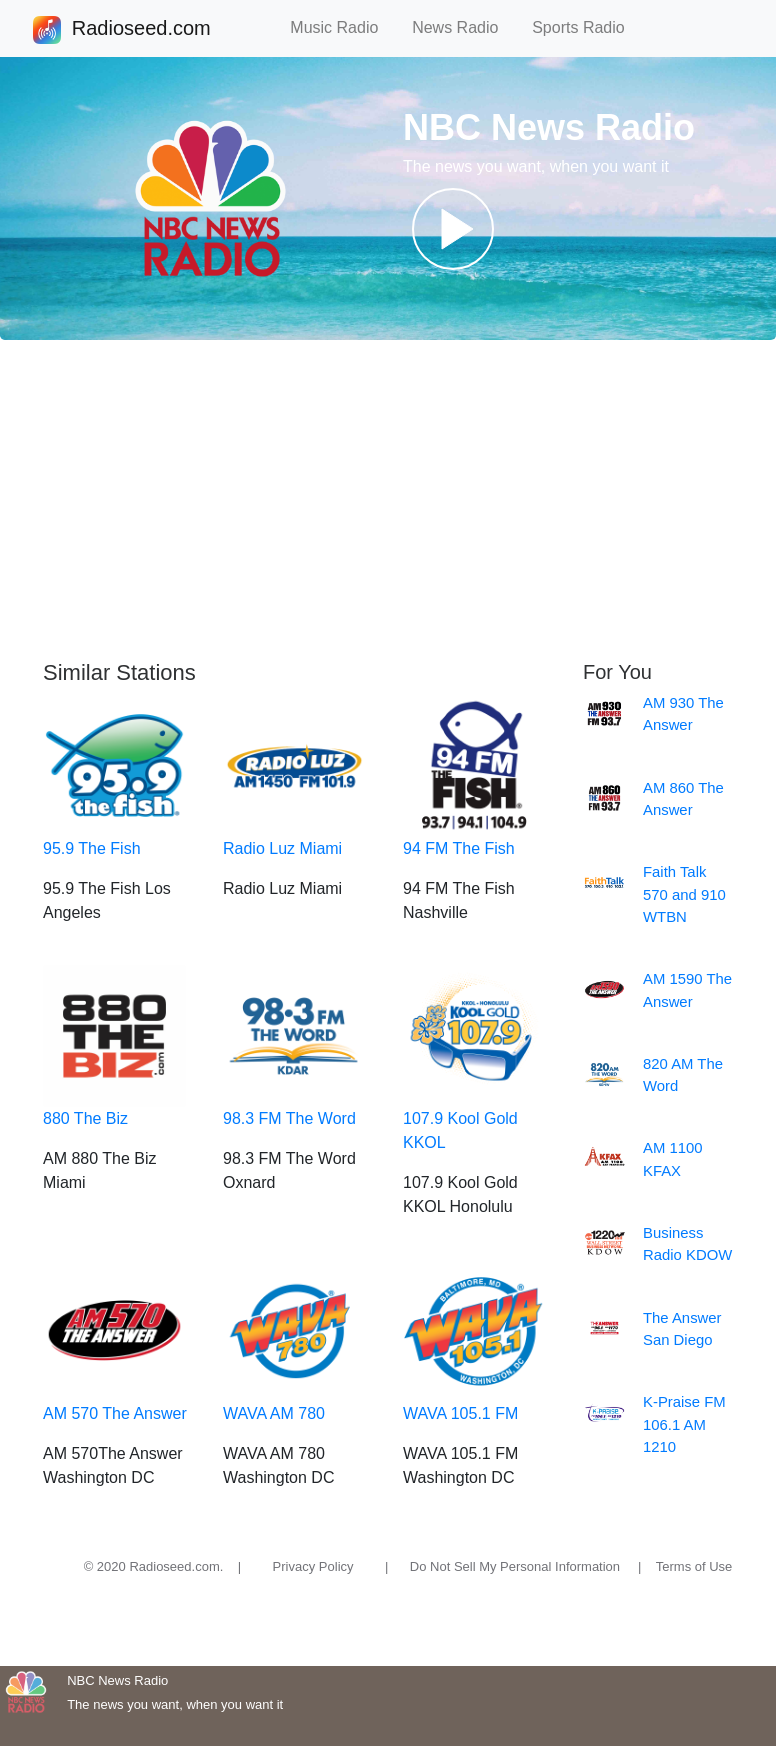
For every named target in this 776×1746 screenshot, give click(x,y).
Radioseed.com (141, 30)
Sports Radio (587, 27)
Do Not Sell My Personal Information (515, 1566)
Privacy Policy (313, 1566)
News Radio (464, 27)
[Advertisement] (388, 500)
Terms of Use (694, 1566)
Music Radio (343, 27)
